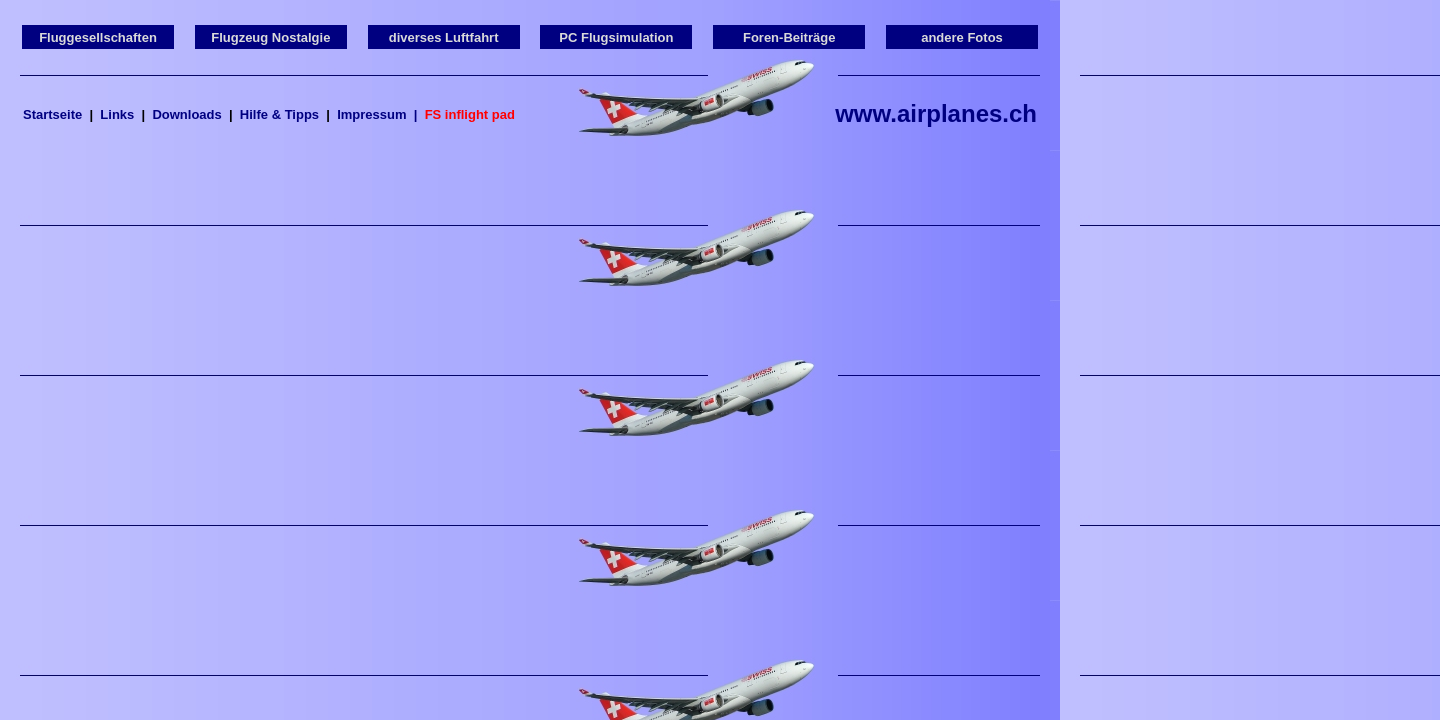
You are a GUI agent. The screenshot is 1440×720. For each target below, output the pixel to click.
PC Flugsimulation (616, 37)
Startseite (52, 114)
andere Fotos (962, 37)
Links (117, 114)
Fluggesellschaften (98, 37)
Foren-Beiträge (789, 37)
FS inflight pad (470, 114)
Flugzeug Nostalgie (270, 37)
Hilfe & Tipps (279, 114)
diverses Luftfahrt (444, 37)
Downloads (186, 114)
